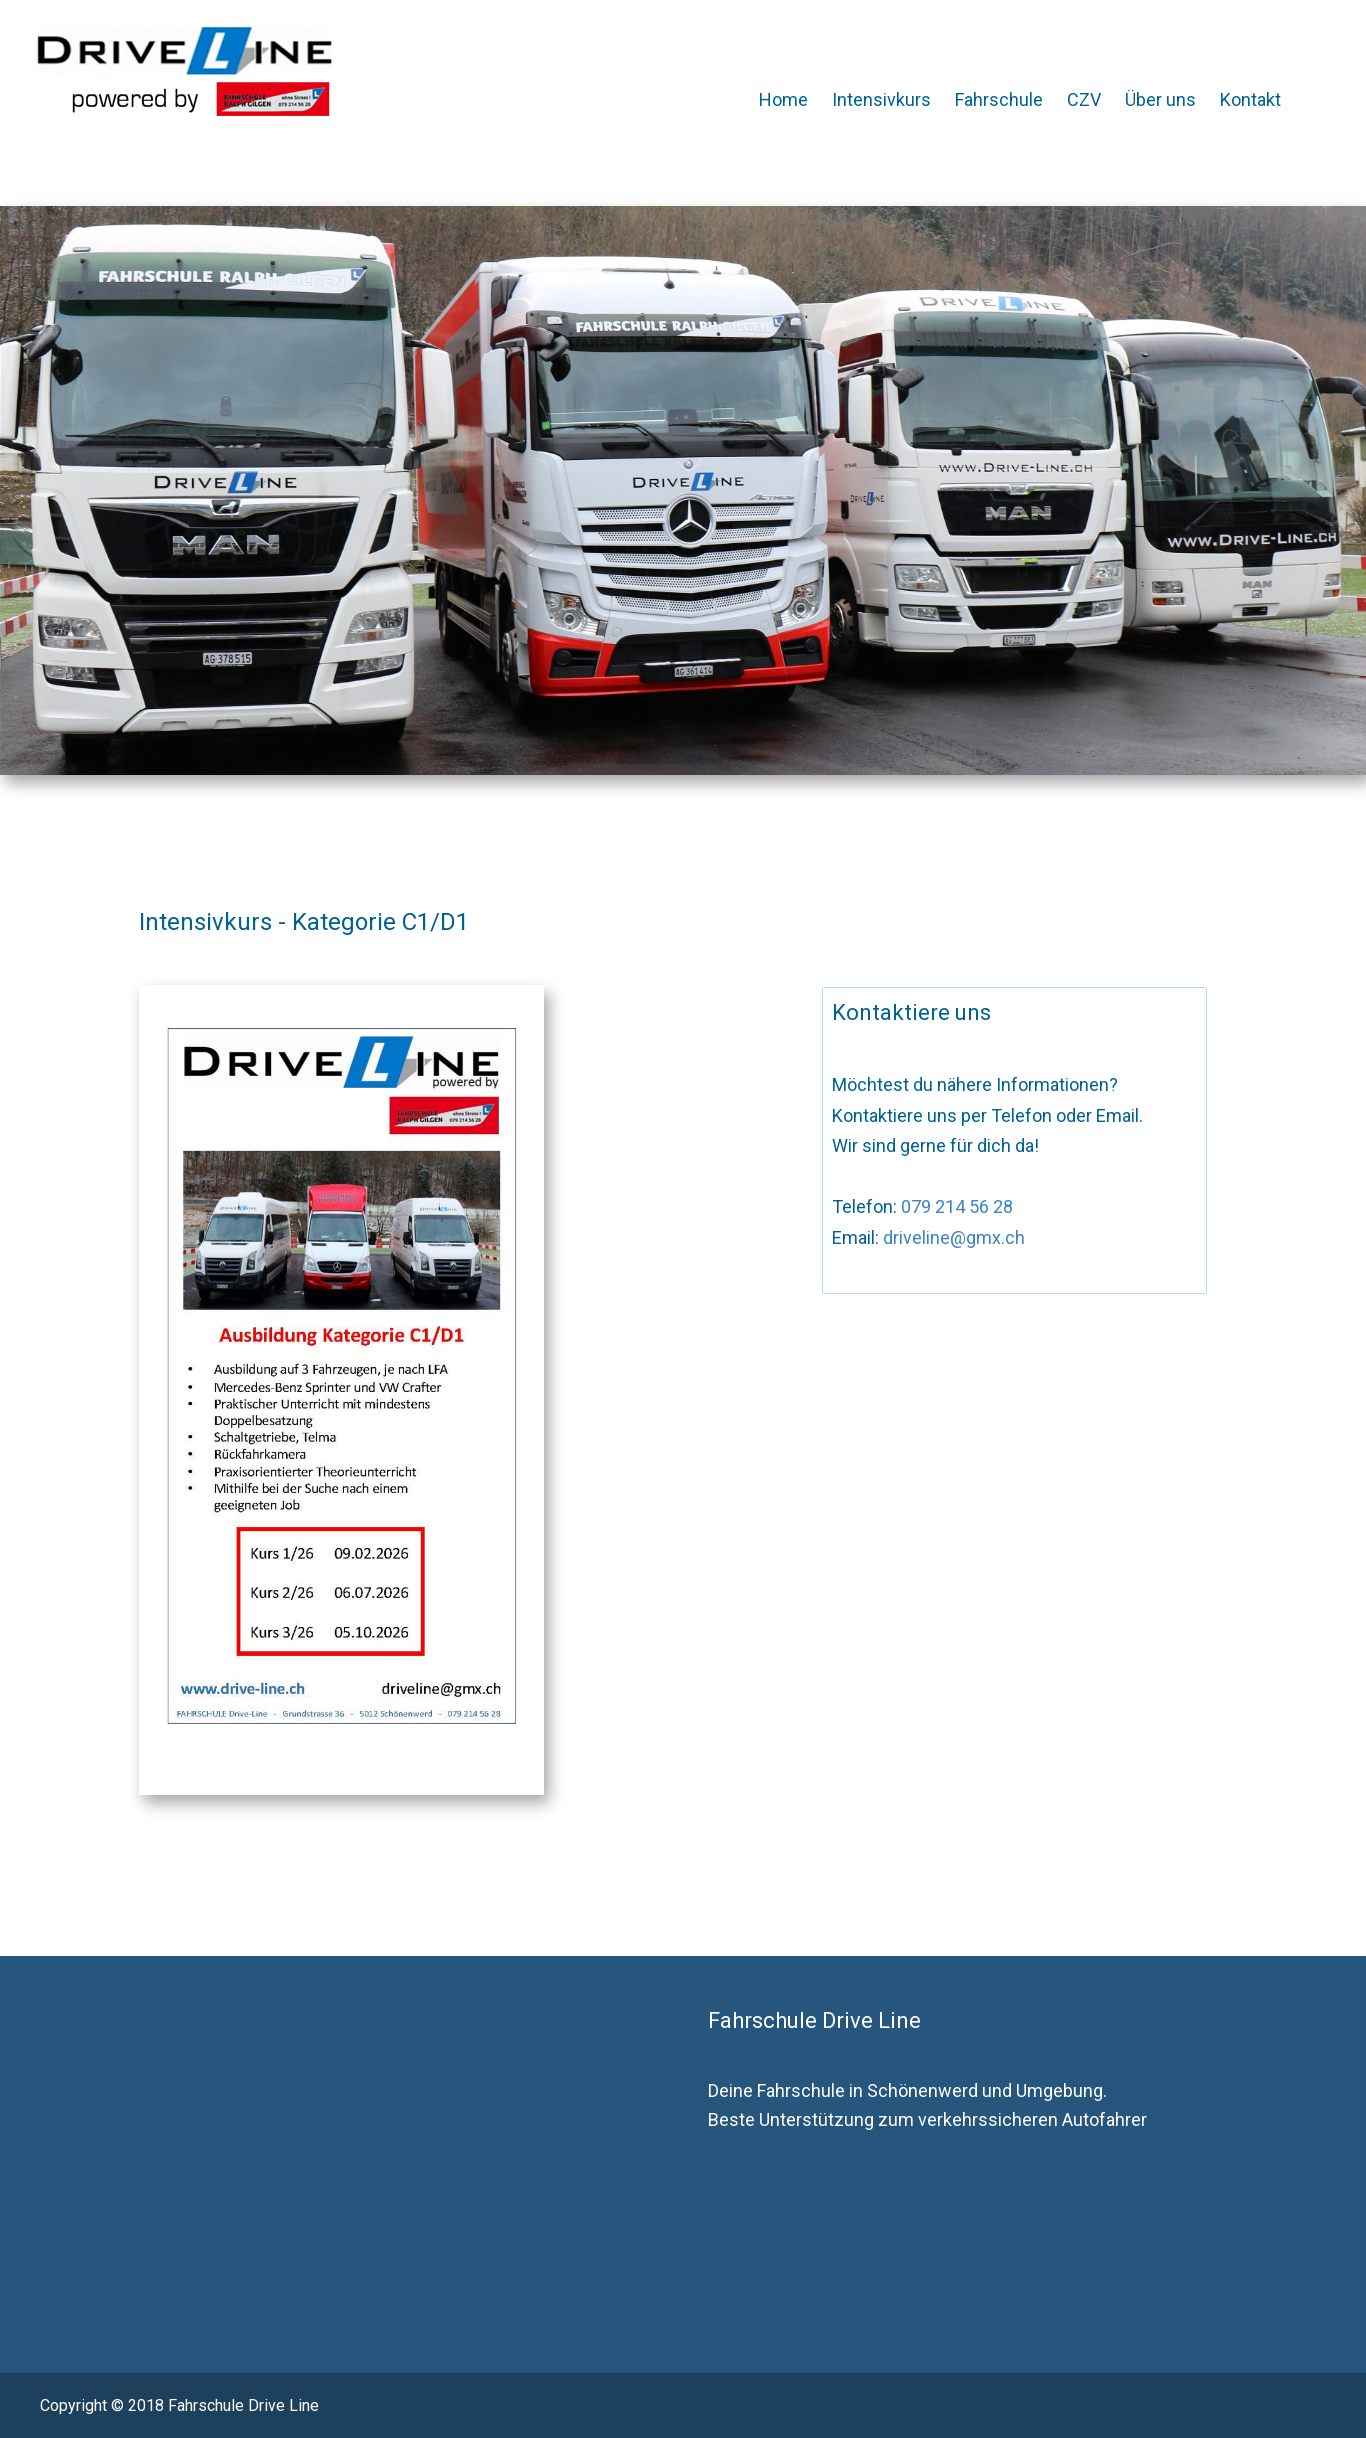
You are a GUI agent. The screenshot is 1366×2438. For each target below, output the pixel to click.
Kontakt (1250, 99)
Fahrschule (999, 99)
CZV (1084, 99)
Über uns (1160, 99)
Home (783, 99)
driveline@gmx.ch (952, 1237)
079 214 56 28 (955, 1206)
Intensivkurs (881, 99)
